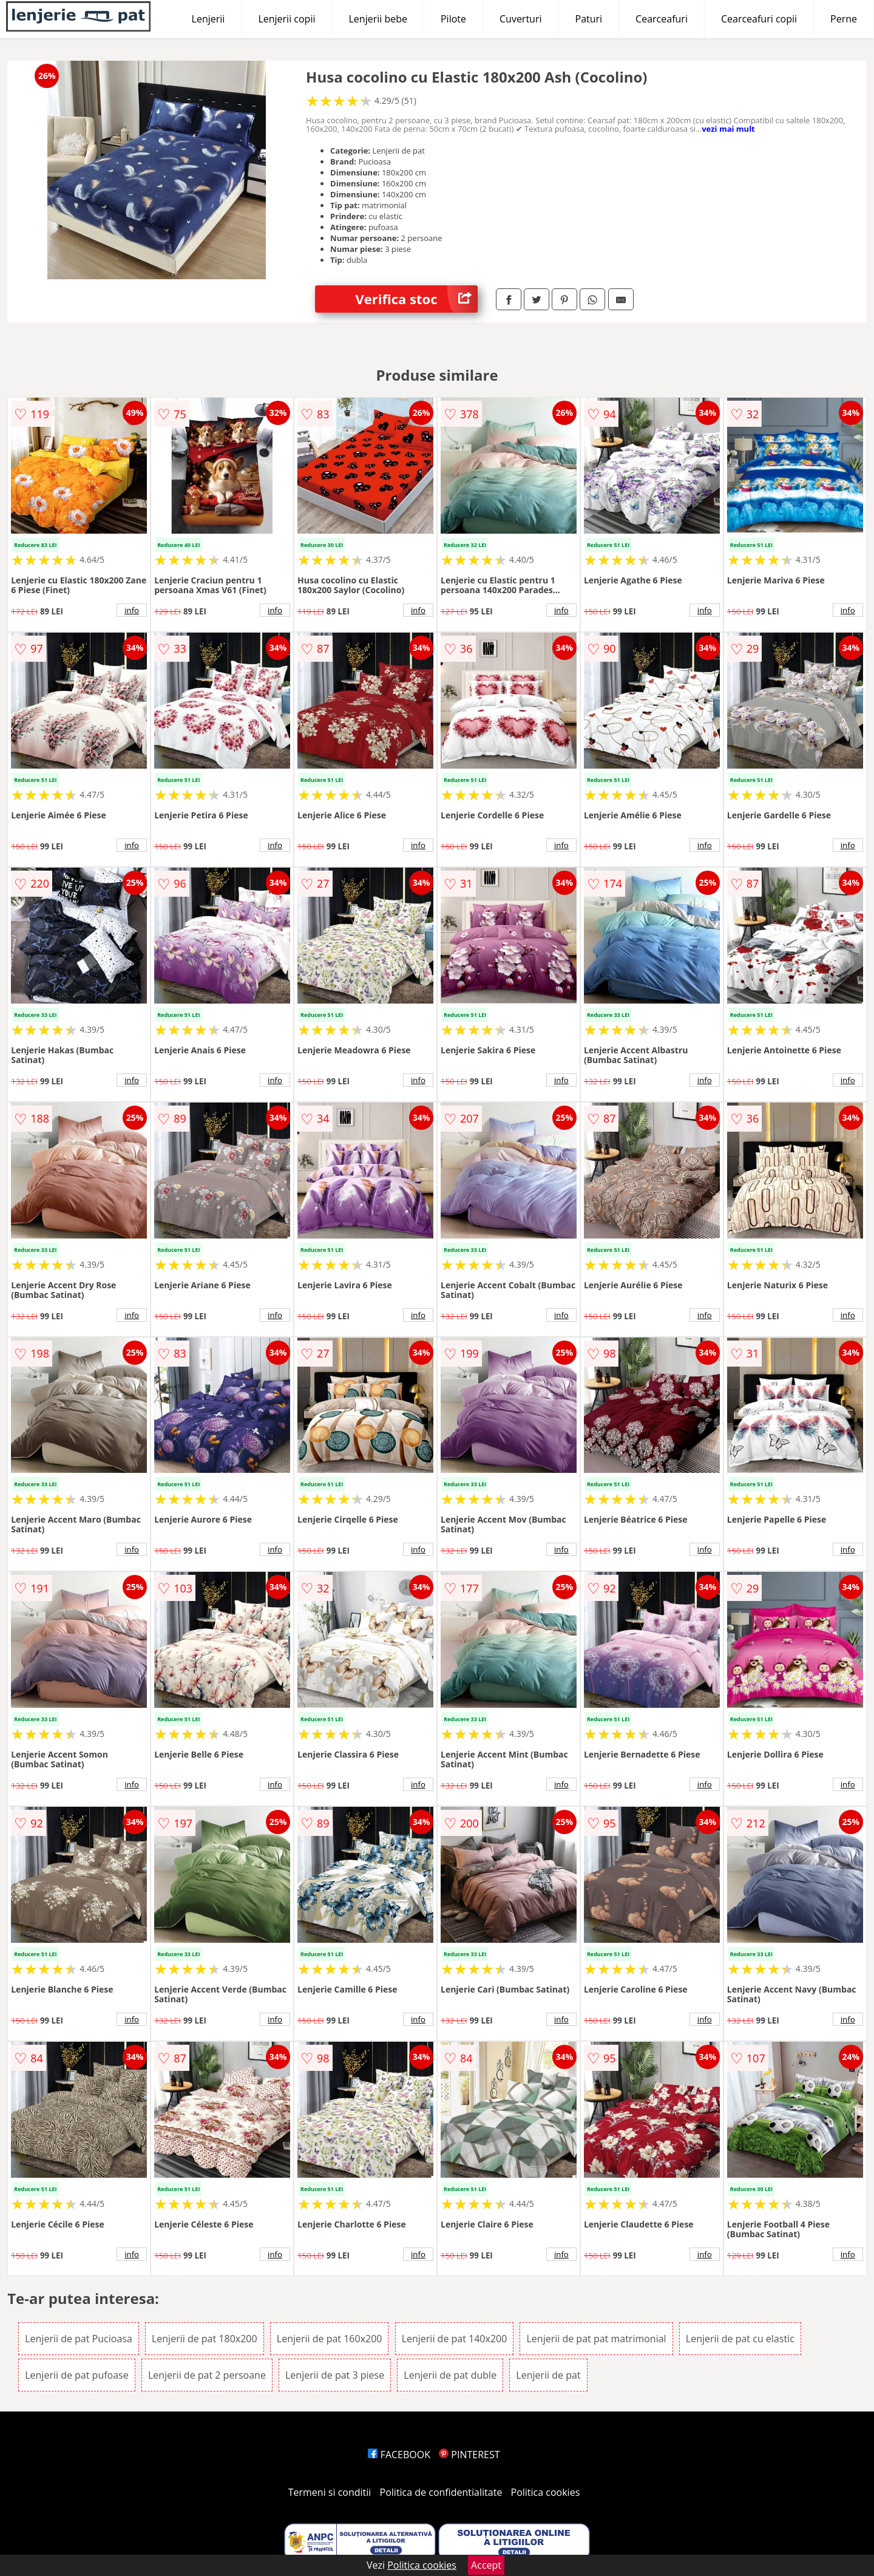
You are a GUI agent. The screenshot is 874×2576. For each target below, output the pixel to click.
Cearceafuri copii (759, 18)
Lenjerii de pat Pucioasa (78, 2338)
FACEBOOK (399, 2454)
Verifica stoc (417, 299)
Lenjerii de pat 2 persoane (207, 2375)
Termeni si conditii (329, 2492)
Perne (843, 18)
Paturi (589, 18)
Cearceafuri (661, 18)
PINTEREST (469, 2454)
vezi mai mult (728, 128)
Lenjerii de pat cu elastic (740, 2338)
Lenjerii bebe (377, 18)
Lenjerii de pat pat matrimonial (596, 2338)
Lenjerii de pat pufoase (77, 2375)
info (131, 610)
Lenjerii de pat (548, 2375)
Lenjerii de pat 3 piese (334, 2375)
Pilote (453, 18)
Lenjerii (208, 18)
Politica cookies (545, 2492)
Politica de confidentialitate (441, 2492)
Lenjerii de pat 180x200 (204, 2338)
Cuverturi (521, 18)
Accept (486, 2565)
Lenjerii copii (286, 18)
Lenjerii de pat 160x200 (329, 2338)
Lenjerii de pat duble (450, 2375)
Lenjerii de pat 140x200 (454, 2338)
